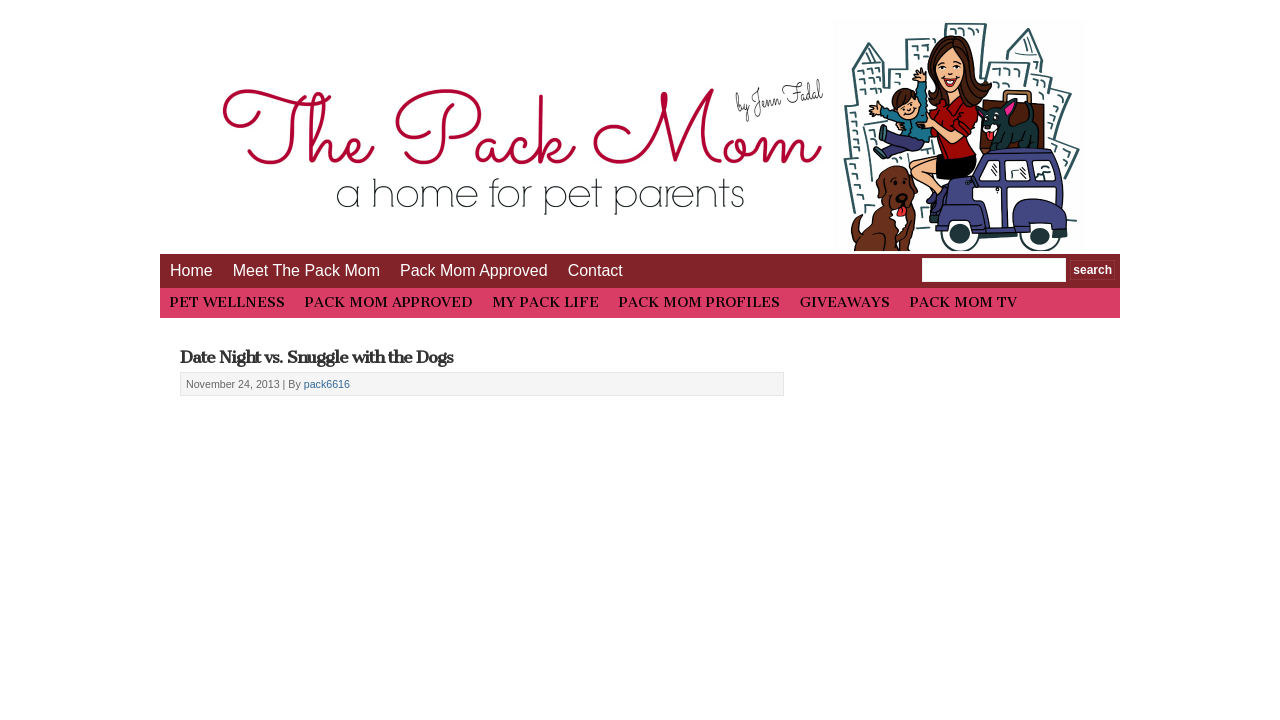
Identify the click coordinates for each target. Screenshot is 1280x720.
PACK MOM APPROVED (388, 302)
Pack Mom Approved (474, 270)
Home (191, 270)
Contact (595, 270)
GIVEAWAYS (845, 302)
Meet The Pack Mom (306, 270)
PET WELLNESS (227, 302)
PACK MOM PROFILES (699, 302)
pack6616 (327, 384)
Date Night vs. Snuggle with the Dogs (316, 357)
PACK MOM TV (963, 302)
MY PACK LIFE (545, 302)
